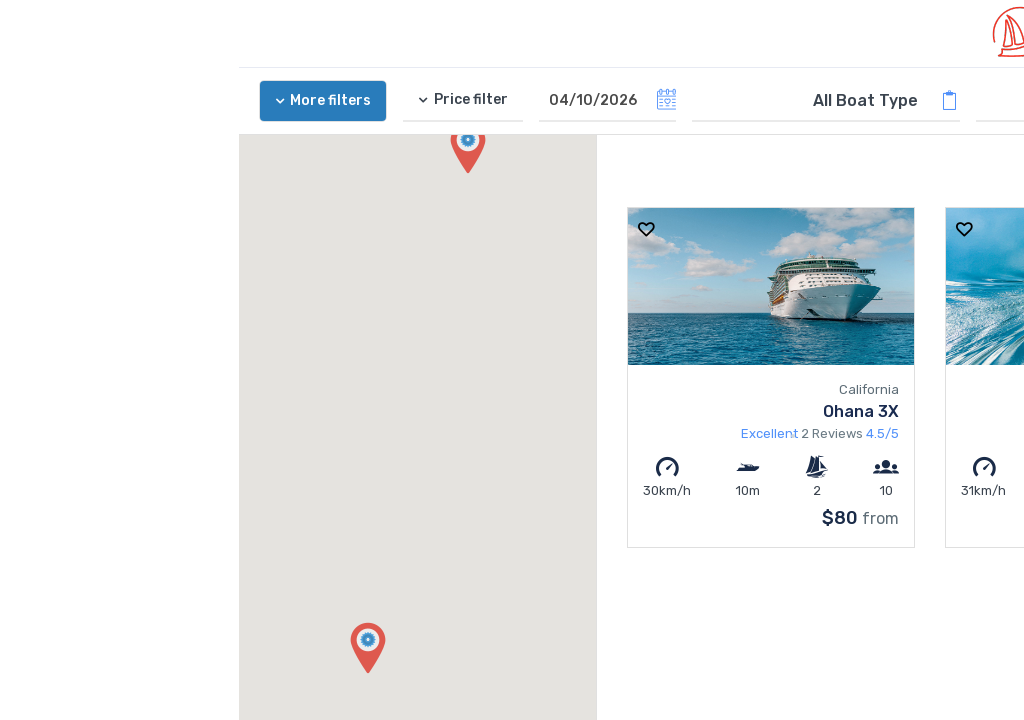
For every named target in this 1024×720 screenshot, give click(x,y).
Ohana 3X (622, 411)
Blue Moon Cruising (903, 411)
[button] (129, 649)
